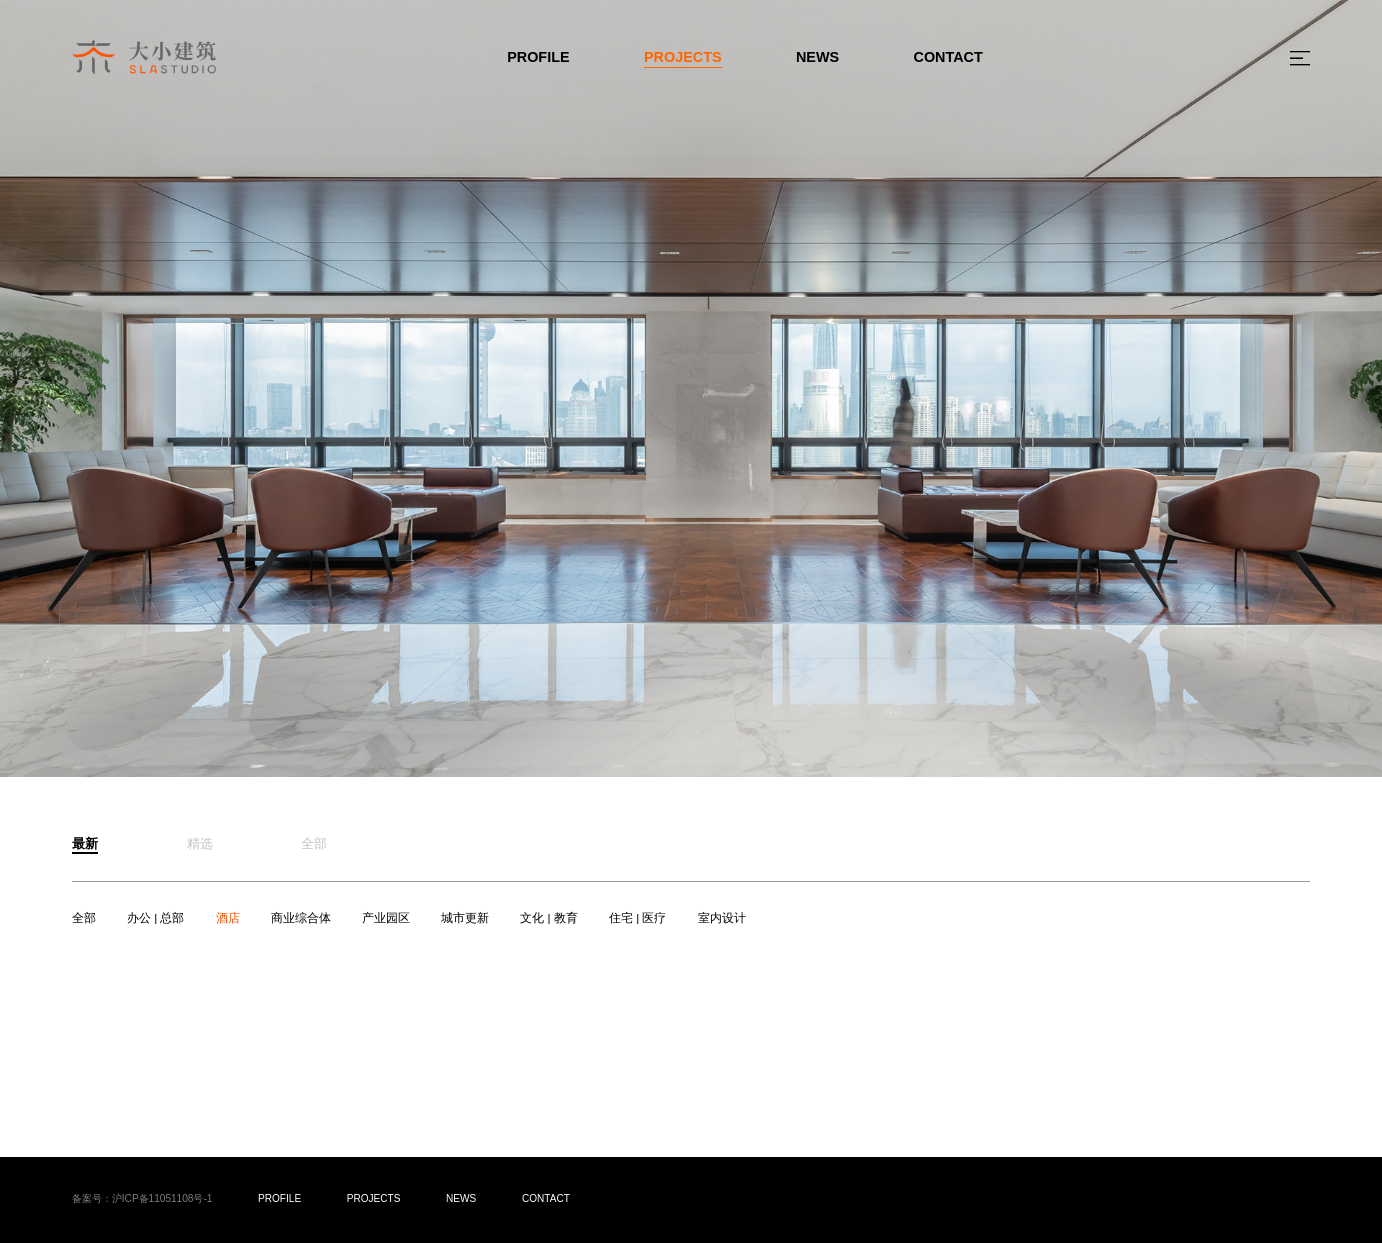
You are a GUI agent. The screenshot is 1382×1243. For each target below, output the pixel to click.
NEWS (817, 57)
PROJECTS (683, 57)
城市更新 (465, 918)
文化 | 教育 (548, 918)
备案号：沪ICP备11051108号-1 (142, 1198)
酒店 (228, 918)
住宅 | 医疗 (637, 918)
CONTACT (948, 57)
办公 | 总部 (155, 918)
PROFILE (538, 57)
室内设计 (722, 918)
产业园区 (386, 918)
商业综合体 (301, 918)
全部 (84, 918)
